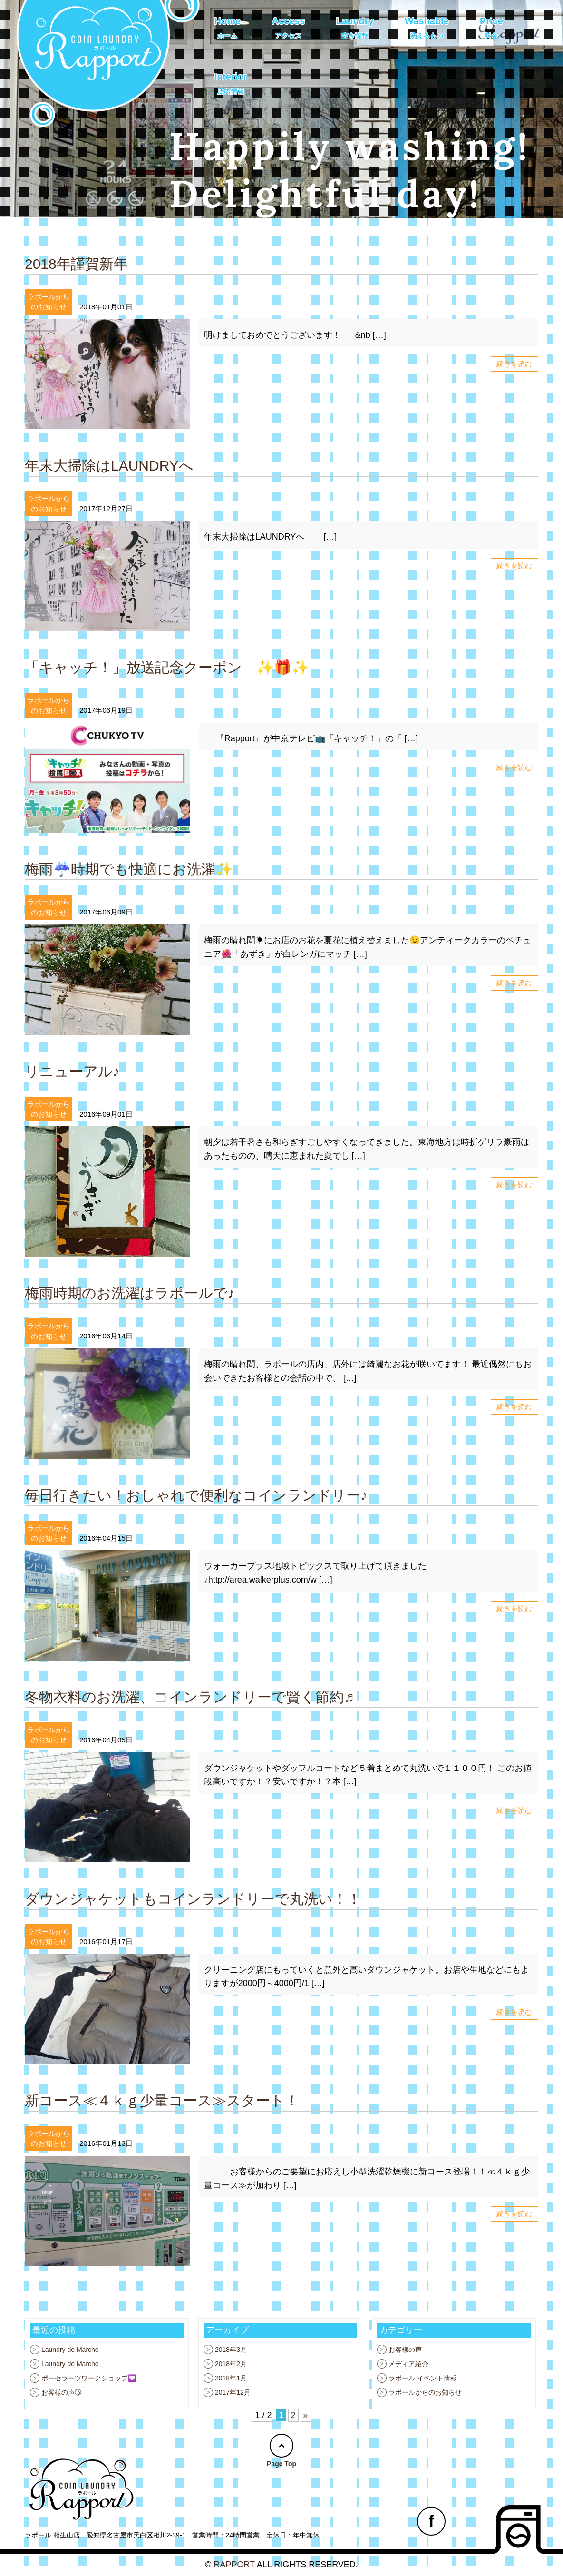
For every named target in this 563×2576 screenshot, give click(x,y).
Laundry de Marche (70, 2349)
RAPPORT (234, 2564)
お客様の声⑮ (61, 2392)
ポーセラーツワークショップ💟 (88, 2378)
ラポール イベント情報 (422, 2378)
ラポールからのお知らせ (425, 2392)
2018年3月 (231, 2349)
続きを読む (514, 364)
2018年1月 (231, 2378)
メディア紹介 (408, 2364)
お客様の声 (405, 2349)
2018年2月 (231, 2364)
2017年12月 (233, 2392)
